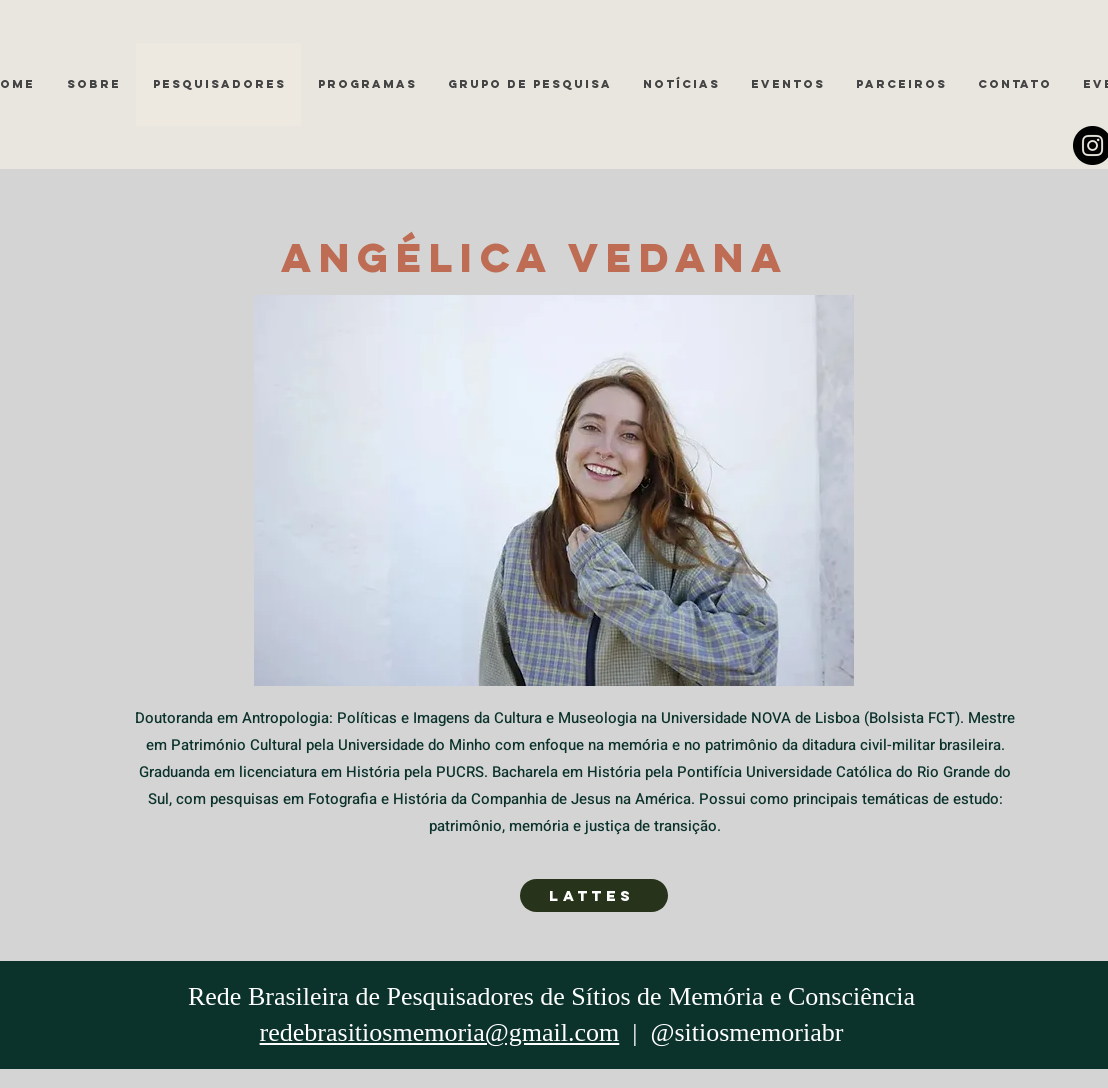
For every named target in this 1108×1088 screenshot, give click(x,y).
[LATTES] (594, 895)
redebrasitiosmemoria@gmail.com (440, 1032)
